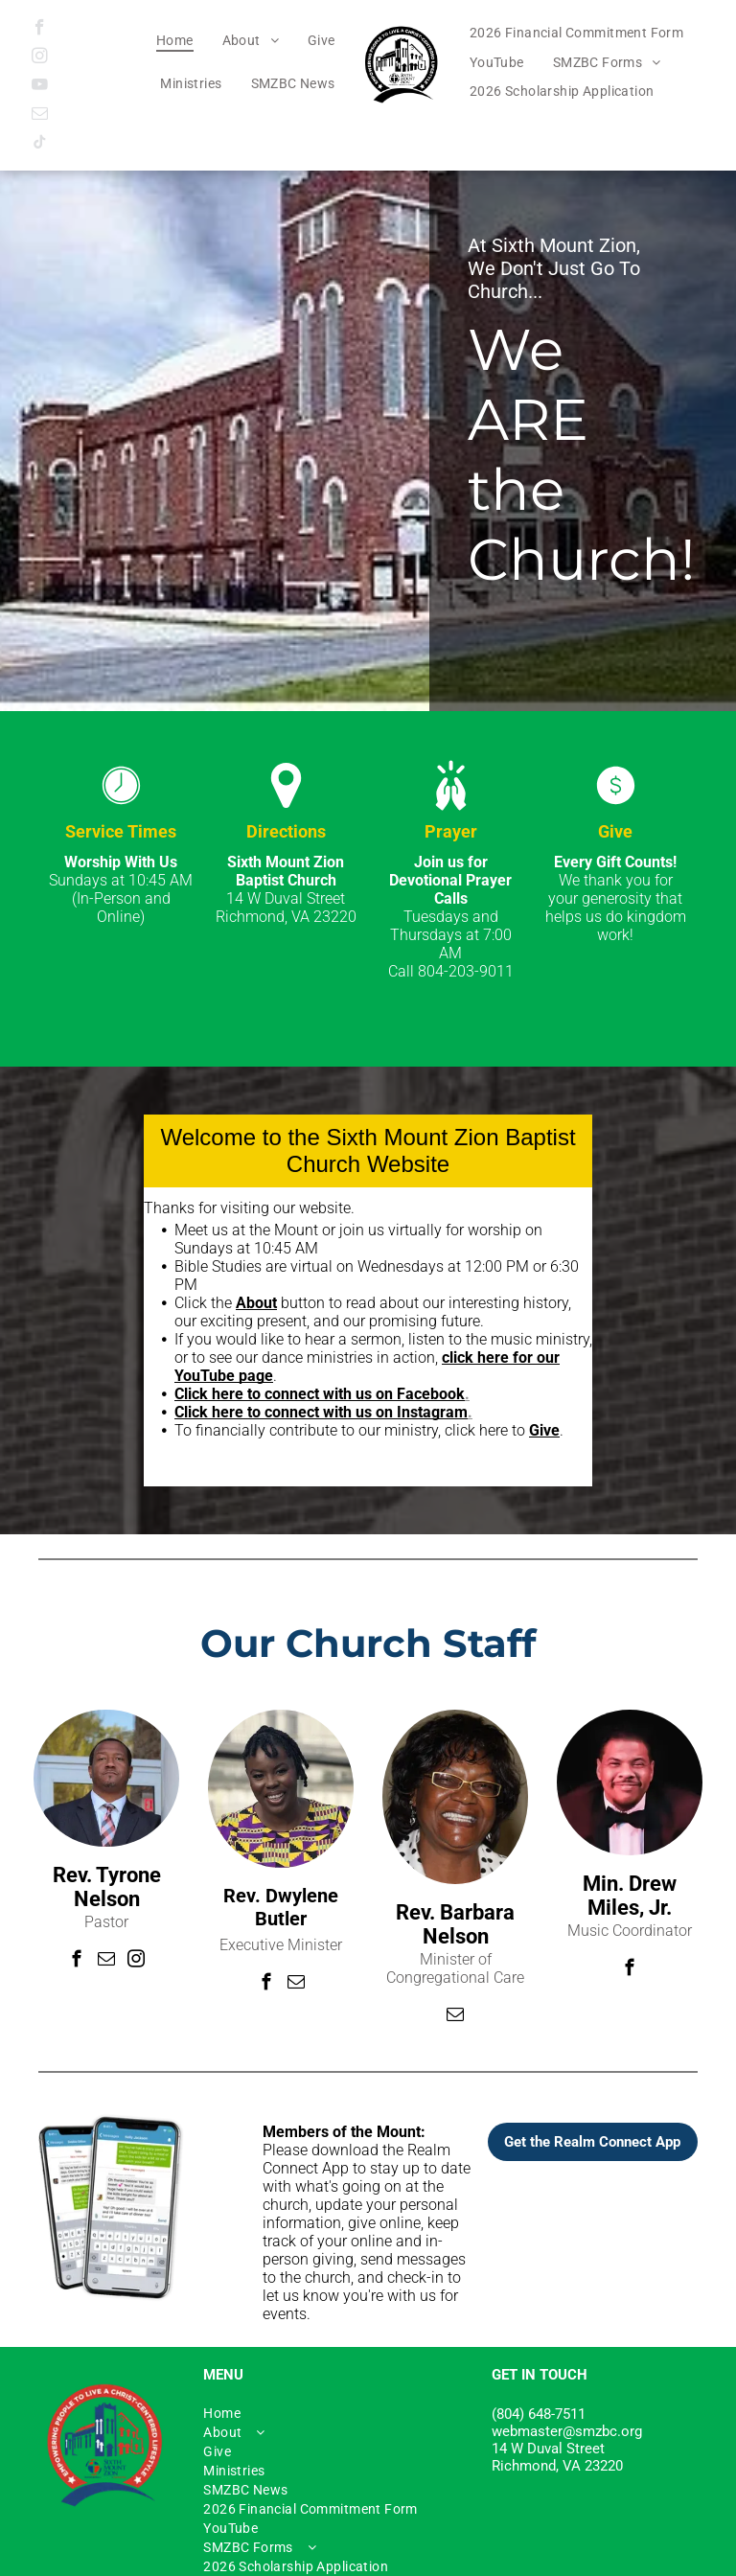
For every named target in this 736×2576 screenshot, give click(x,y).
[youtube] (40, 87)
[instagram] (40, 58)
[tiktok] (40, 144)
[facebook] (40, 29)
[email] (40, 116)
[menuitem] (175, 40)
